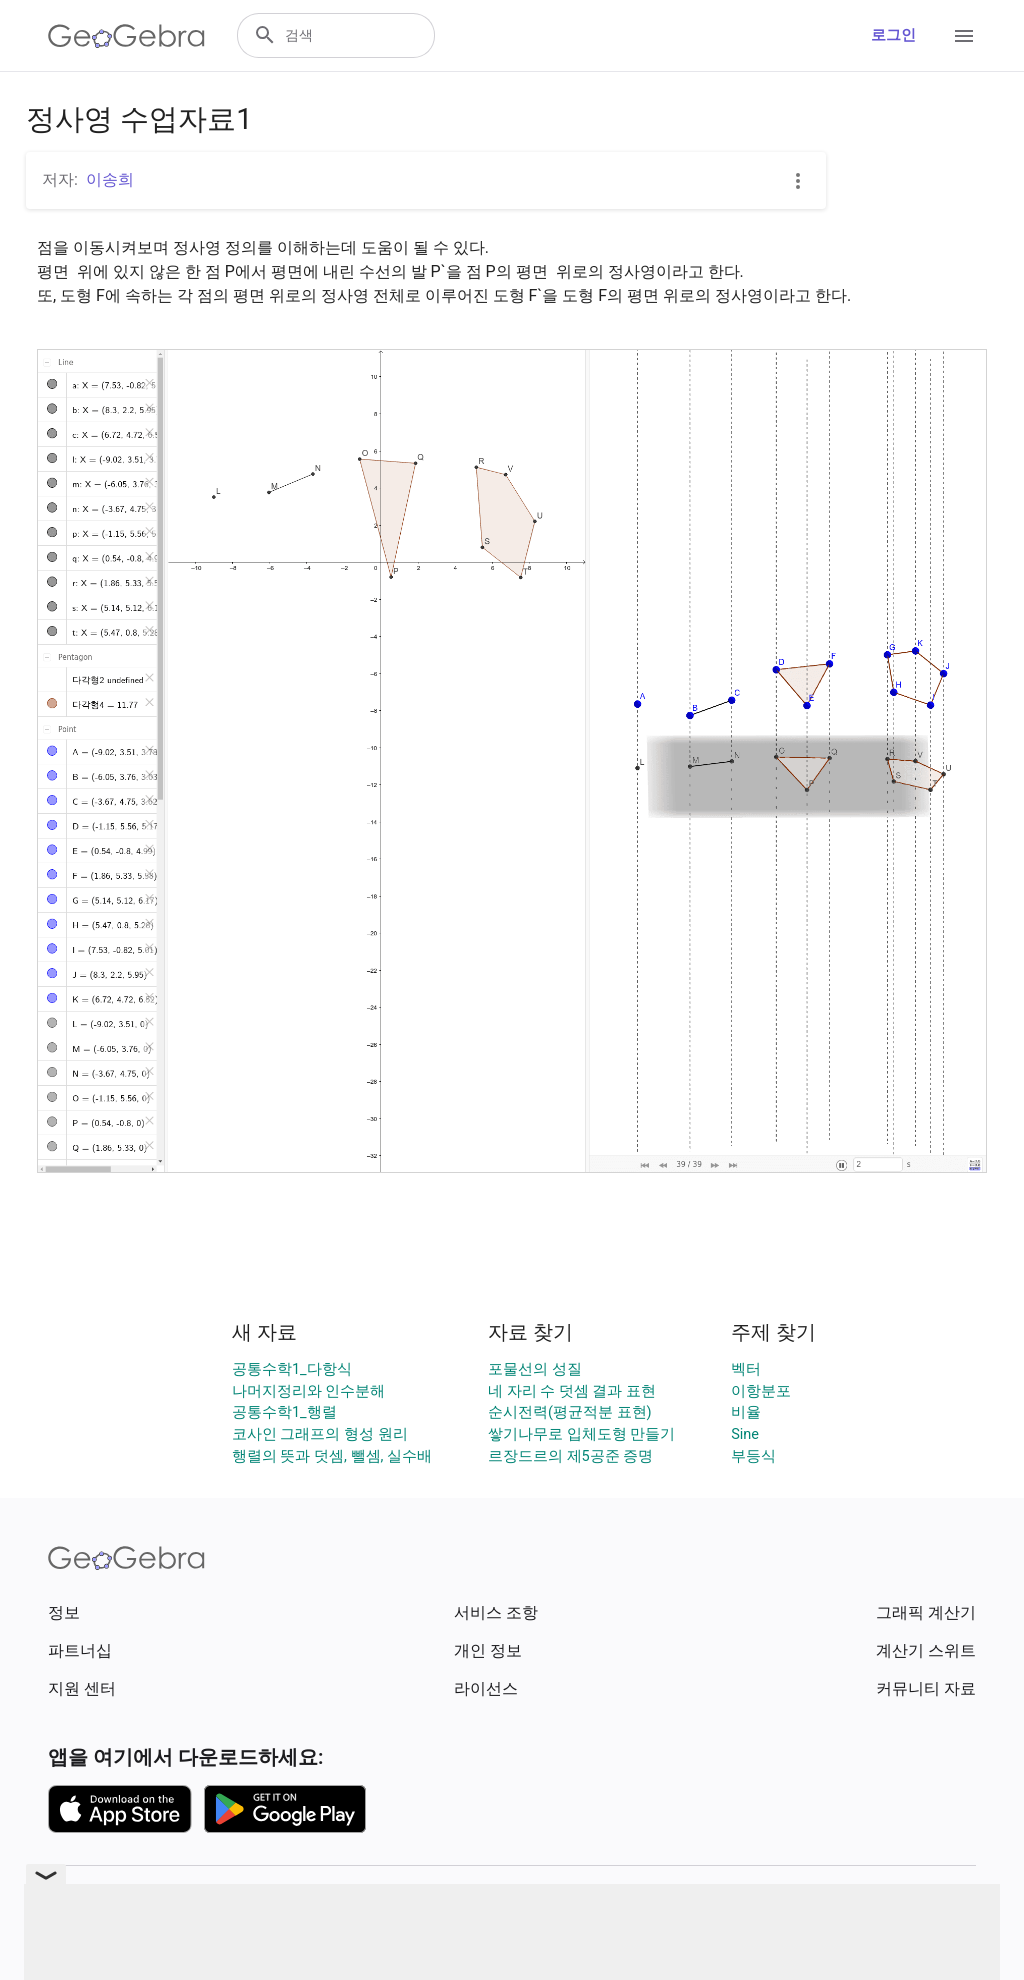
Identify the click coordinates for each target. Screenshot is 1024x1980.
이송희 (110, 179)
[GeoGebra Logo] (126, 36)
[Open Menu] (964, 36)
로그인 (893, 35)
